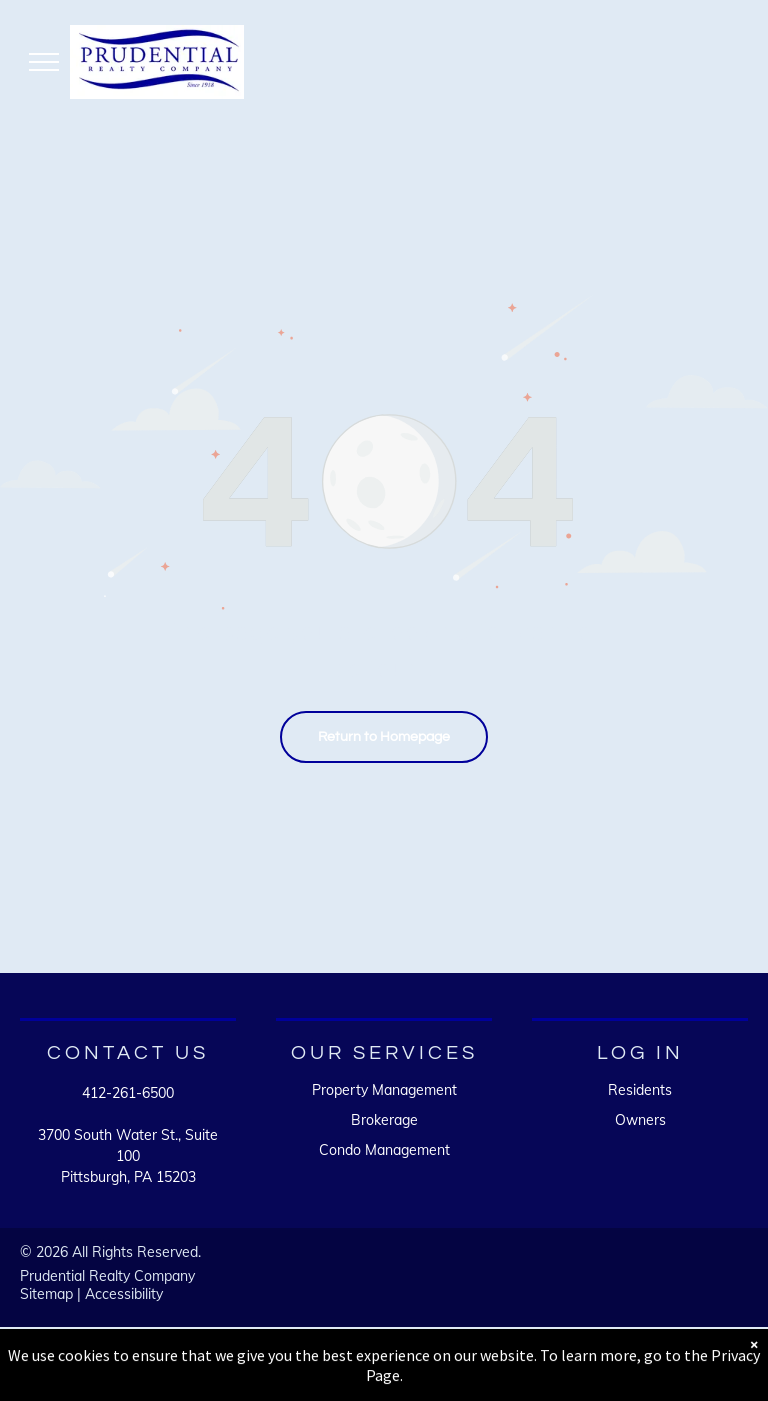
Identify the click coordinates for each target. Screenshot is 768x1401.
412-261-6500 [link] (128, 1093)
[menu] (44, 62)
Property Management (384, 1090)
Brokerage (384, 1120)
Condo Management (384, 1150)
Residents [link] (640, 1090)
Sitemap (46, 1294)
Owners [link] (640, 1120)
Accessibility (124, 1294)
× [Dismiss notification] (754, 1358)
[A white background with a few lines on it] (548, 1282)
